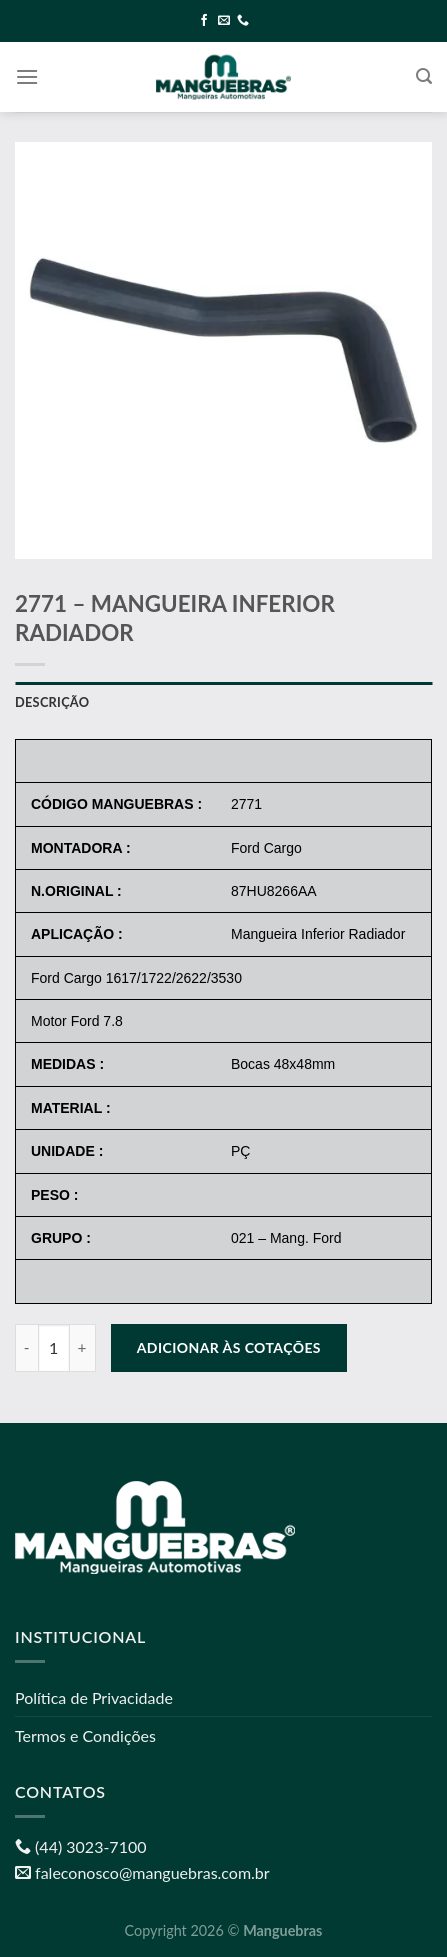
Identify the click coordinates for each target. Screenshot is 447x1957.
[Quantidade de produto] (54, 1348)
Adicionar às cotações (229, 1347)
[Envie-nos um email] (224, 21)
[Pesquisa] (424, 76)
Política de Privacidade (94, 1697)
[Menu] (27, 76)
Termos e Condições (85, 1735)
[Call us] (243, 21)
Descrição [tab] (52, 702)
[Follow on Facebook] (204, 21)
